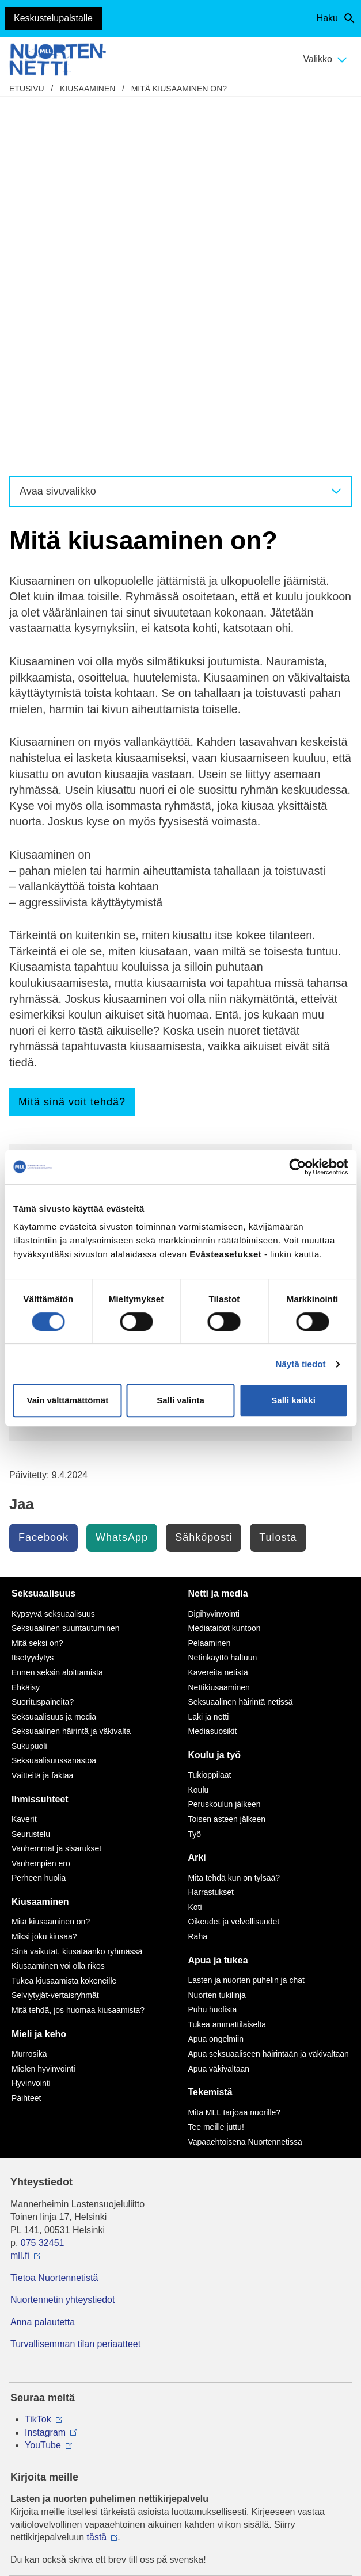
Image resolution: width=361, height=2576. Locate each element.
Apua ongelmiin (216, 1678)
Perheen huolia (39, 1517)
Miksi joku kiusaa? (75, 838)
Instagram (45, 2072)
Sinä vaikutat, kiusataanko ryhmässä (77, 1590)
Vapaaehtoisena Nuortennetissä (245, 1781)
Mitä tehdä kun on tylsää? (234, 1517)
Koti (195, 1546)
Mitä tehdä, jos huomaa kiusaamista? (116, 902)
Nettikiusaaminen (73, 915)
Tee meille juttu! (69, 1047)
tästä (97, 2176)
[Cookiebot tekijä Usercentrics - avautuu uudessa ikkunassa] (297, 1167)
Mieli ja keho (39, 1673)
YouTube (43, 2084)
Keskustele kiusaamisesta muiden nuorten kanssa (151, 962)
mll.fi (19, 1895)
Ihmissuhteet (40, 1439)
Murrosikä (29, 1693)
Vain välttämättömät (67, 1400)
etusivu (26, 88)
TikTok (38, 2059)
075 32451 (42, 1882)
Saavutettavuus (180, 2430)
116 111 (37, 2265)
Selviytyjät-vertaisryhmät (55, 1634)
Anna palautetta (42, 1961)
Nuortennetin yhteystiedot (62, 1939)
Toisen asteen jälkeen (227, 1458)
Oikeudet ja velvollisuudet (234, 1560)
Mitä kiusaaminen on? (179, 88)
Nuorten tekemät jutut (88, 1034)
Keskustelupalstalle (53, 18)
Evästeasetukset (180, 2447)
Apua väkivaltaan (219, 1708)
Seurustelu (31, 1473)
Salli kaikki (293, 1400)
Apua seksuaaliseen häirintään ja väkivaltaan (268, 1693)
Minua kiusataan (70, 877)
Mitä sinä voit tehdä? (72, 741)
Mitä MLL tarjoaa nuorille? (234, 1751)
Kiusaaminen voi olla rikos (93, 863)
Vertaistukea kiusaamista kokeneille (113, 988)
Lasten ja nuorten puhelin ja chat (106, 974)
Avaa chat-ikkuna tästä (57, 2386)
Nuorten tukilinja (217, 1634)
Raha (197, 1575)
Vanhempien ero (41, 1502)
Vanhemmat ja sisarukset (56, 1487)
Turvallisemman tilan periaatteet (75, 1983)
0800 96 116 (51, 2326)
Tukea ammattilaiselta (227, 1663)
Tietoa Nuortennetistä (54, 1917)
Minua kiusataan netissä (87, 889)
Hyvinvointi (31, 1722)
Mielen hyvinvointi (43, 1708)
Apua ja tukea (218, 1600)
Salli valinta (180, 1400)
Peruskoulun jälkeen (224, 1443)
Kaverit (24, 1458)
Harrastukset (211, 1531)
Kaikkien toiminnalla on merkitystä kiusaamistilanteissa (156, 851)
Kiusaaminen (87, 88)
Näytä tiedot (301, 1364)
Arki (197, 1497)
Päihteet (26, 1737)
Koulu (198, 1429)
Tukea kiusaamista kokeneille (64, 1620)
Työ (195, 1473)
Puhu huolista (212, 1648)
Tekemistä (210, 1731)
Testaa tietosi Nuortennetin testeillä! (113, 1060)
